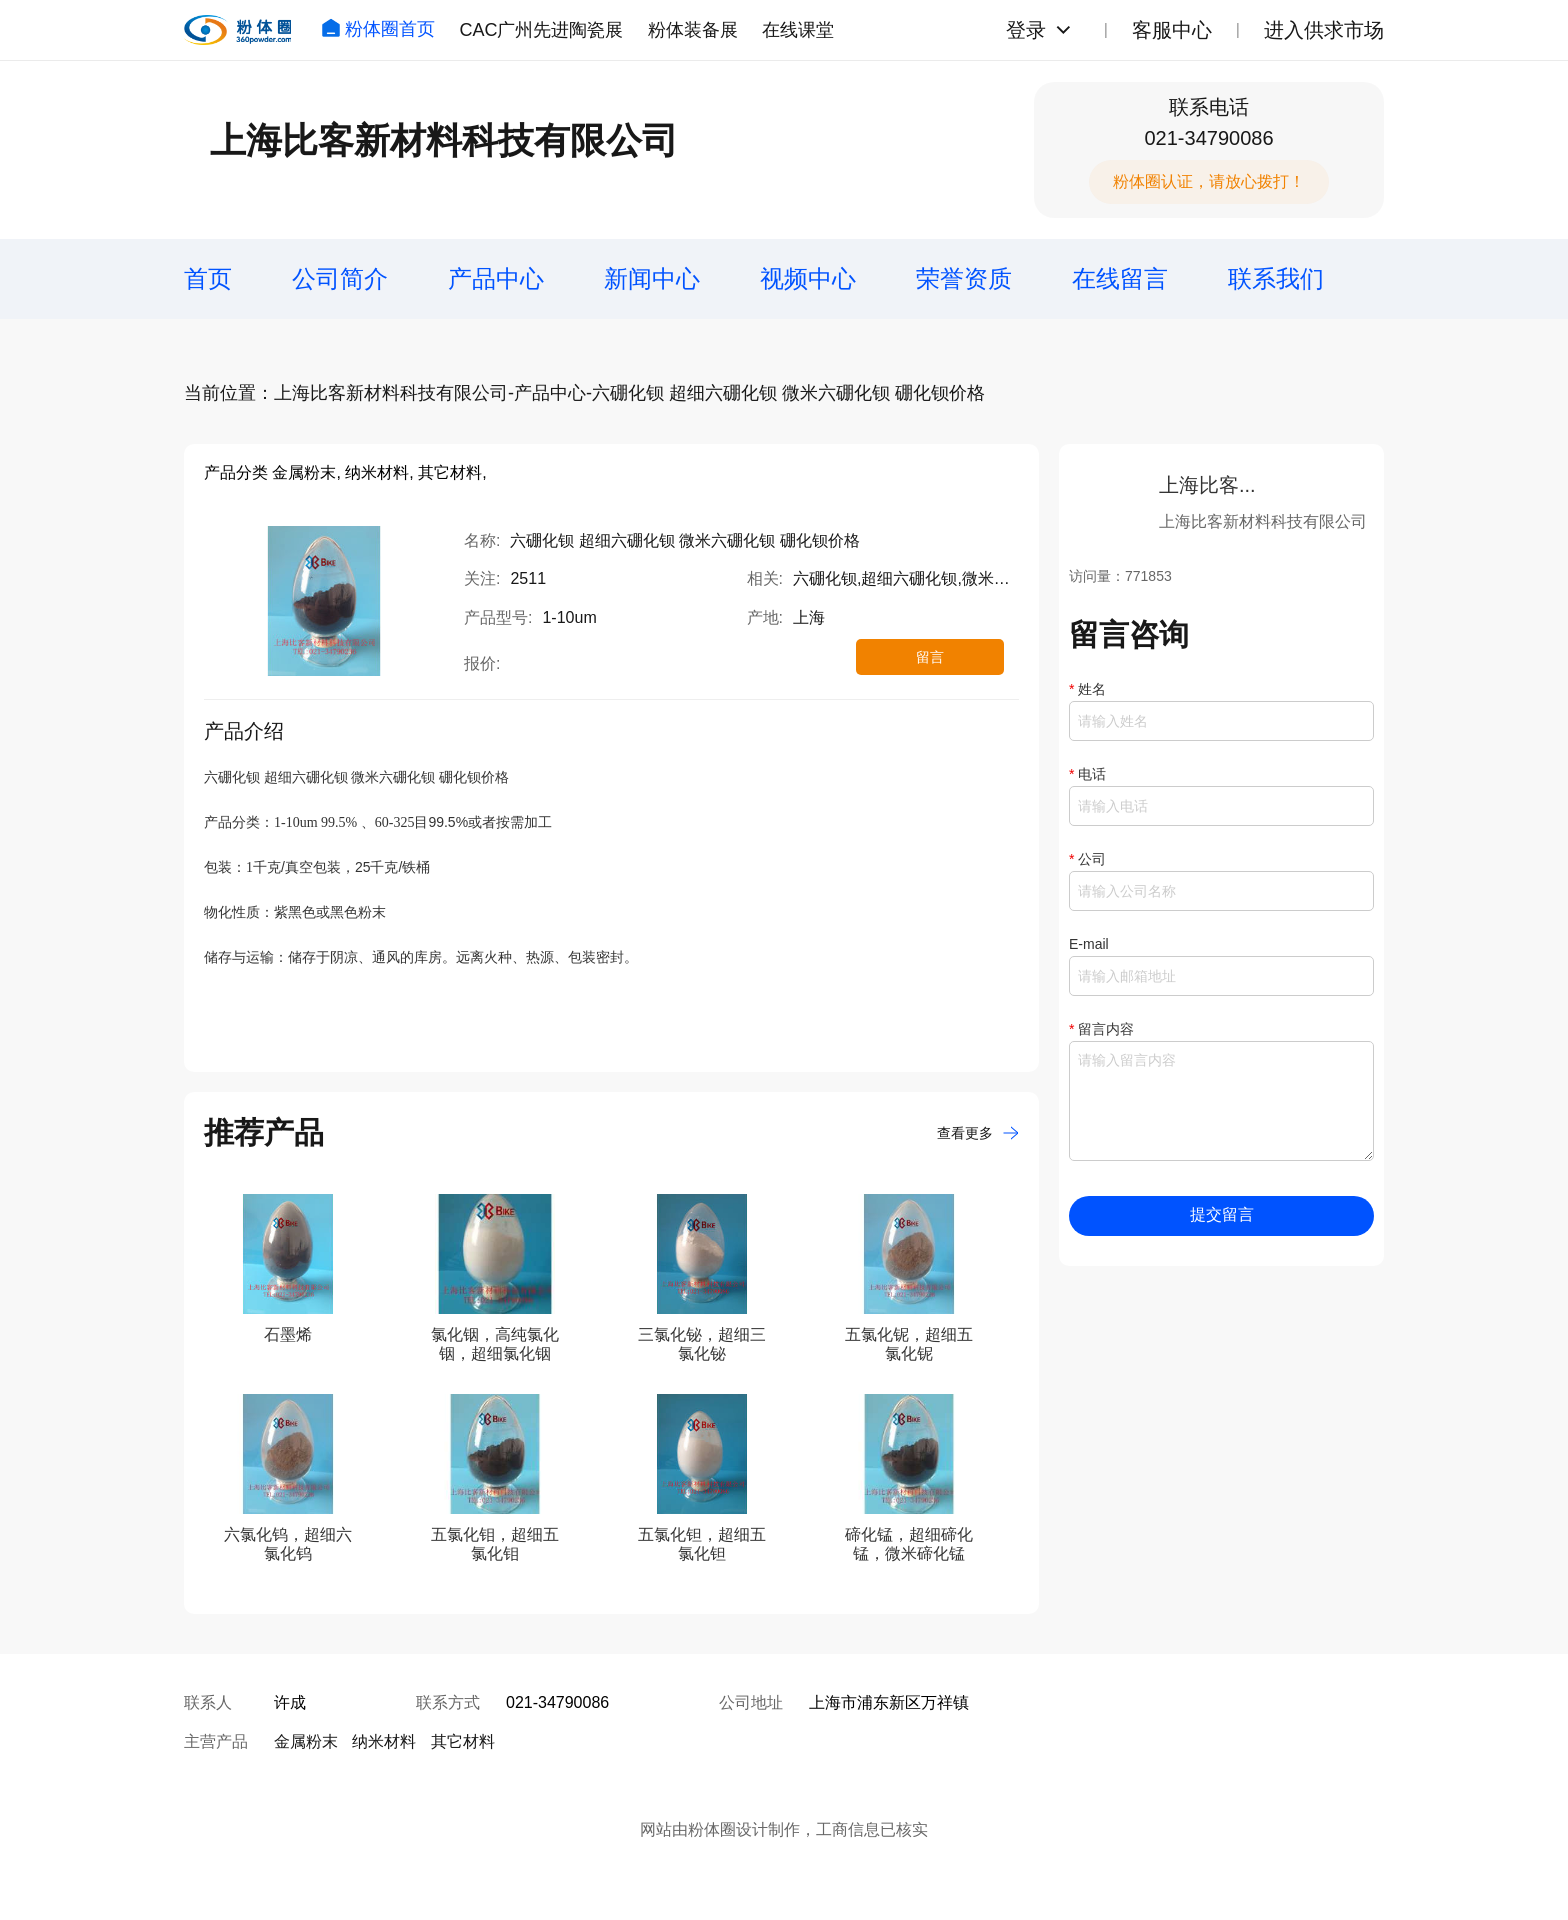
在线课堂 (798, 30)
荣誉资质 (964, 278)
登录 (1026, 30)
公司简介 (340, 278)
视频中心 (808, 278)
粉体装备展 (693, 30)
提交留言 (1222, 1214)
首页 (208, 278)
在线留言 (1120, 278)
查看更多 (978, 1133)
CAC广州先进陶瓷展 (541, 30)
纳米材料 (384, 1741)
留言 (930, 657)
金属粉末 (306, 1741)
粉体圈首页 (378, 29)
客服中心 (1172, 30)
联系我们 (1276, 278)
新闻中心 (652, 278)
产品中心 (496, 278)
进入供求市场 (1324, 30)
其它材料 (463, 1741)
